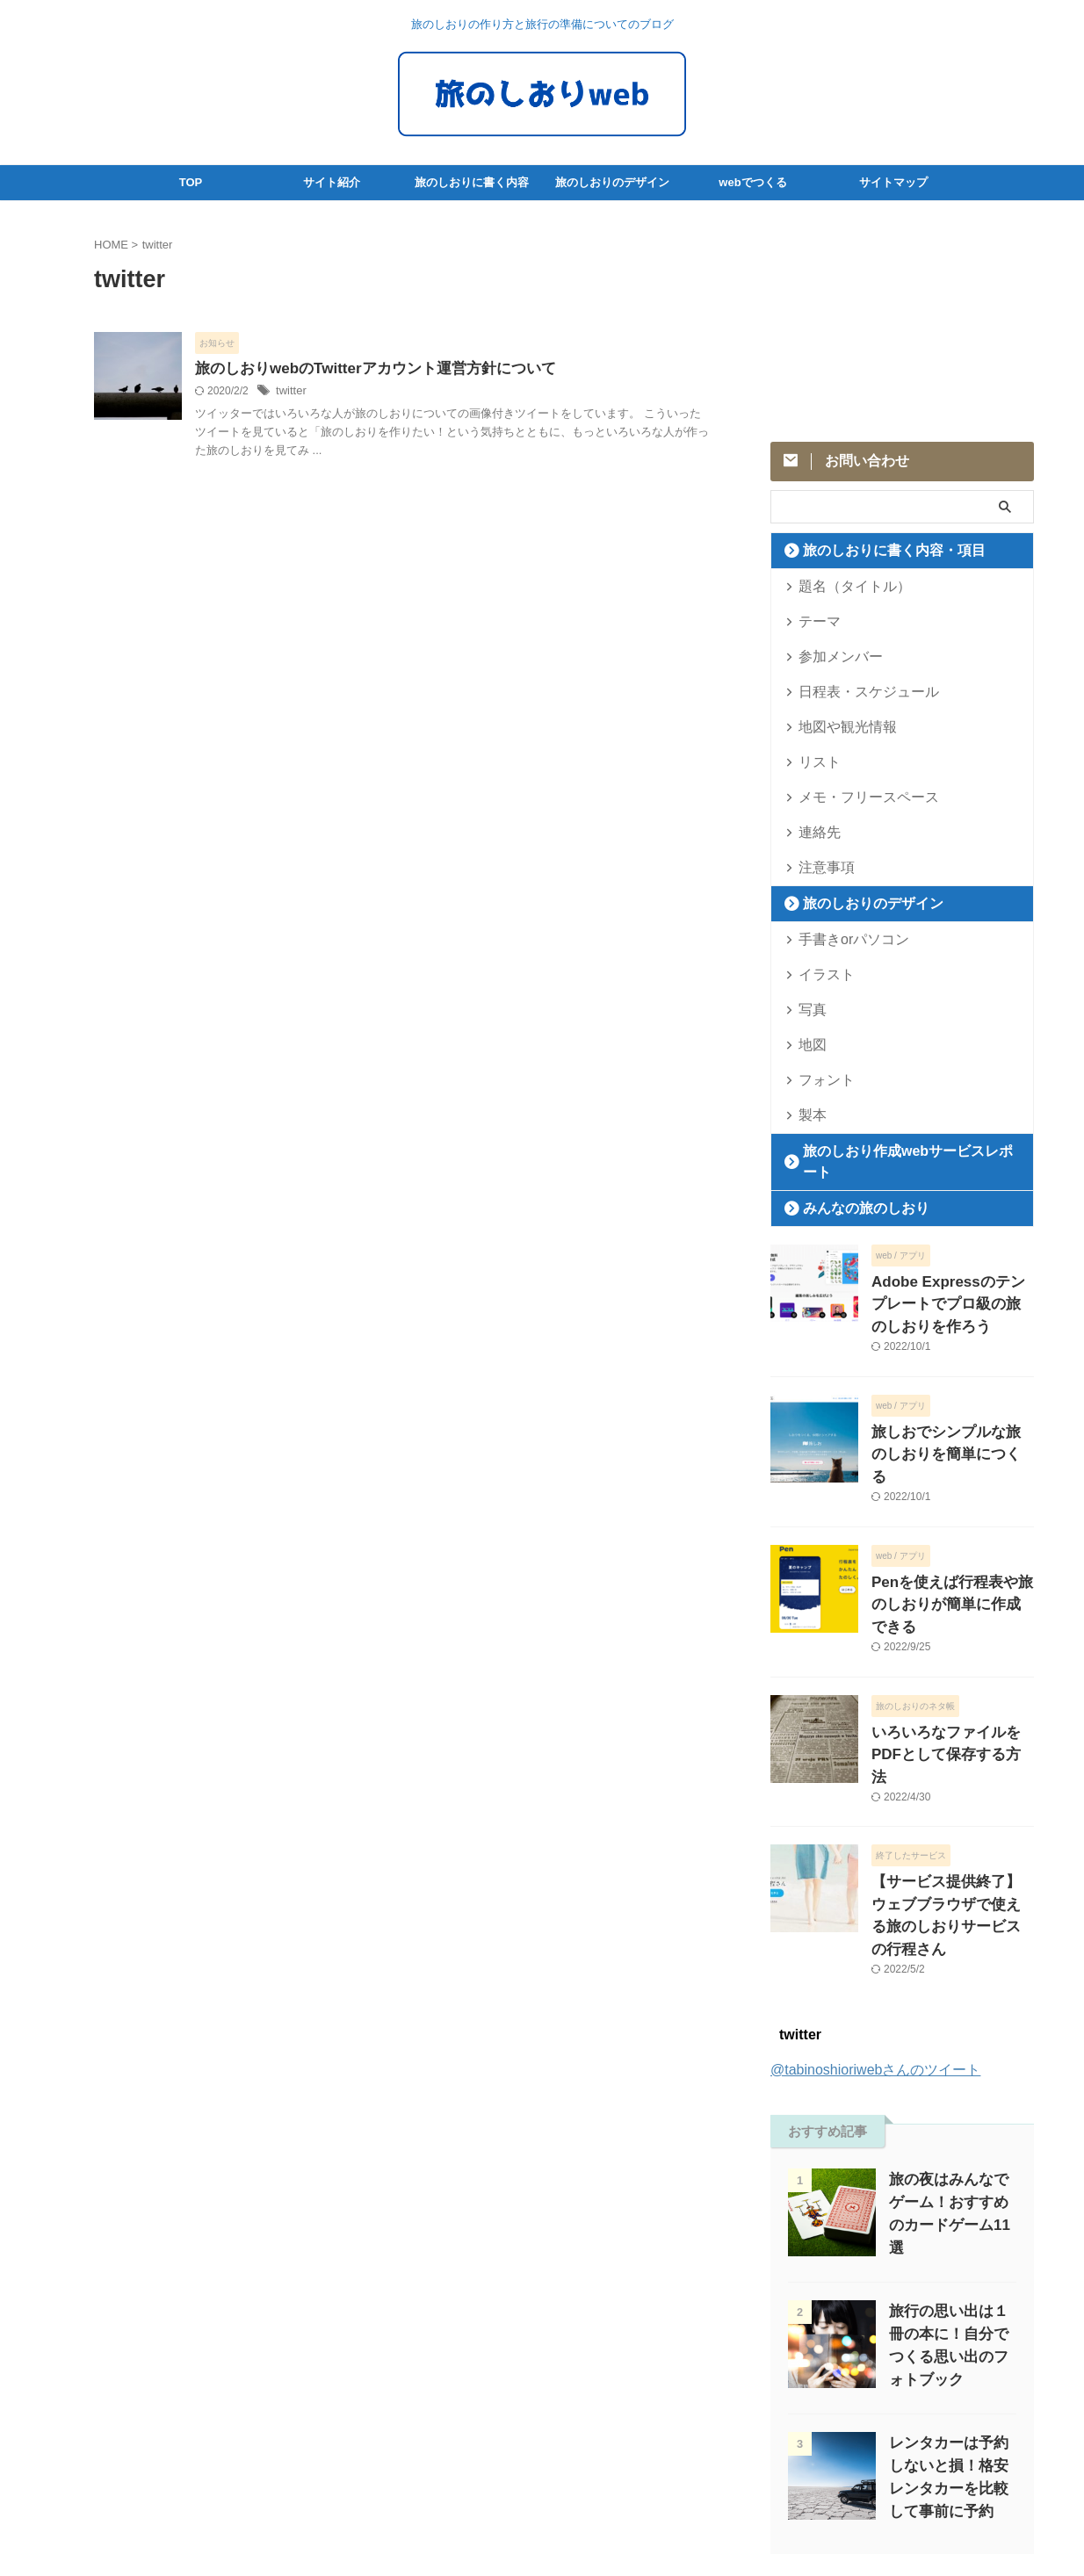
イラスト (819, 974)
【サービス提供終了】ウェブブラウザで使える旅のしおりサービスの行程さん (951, 1793)
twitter (290, 392)
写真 (808, 1009)
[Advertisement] (902, 319)
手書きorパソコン (842, 939)
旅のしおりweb (542, 2519)
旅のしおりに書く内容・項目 (874, 550)
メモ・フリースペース (854, 797)
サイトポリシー (499, 2461)
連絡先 (814, 832)
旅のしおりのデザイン (612, 182)
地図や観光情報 (837, 726)
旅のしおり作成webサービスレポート (897, 1151)
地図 (808, 1044)
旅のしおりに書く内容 (472, 182)
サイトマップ (893, 182)
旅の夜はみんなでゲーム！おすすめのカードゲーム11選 (948, 2064)
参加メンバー (831, 656)
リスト (814, 761)
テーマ (814, 621)
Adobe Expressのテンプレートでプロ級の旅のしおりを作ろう (951, 1279)
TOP (191, 182)
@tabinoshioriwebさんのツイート (875, 1931)
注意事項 (819, 867)
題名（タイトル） (842, 586)
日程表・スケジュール (854, 691)
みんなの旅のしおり (851, 1187)
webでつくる (752, 182)
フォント (819, 1079)
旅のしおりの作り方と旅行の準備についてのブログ (542, 2494)
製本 (808, 1115)
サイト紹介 (331, 182)
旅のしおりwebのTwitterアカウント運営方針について (364, 369)
